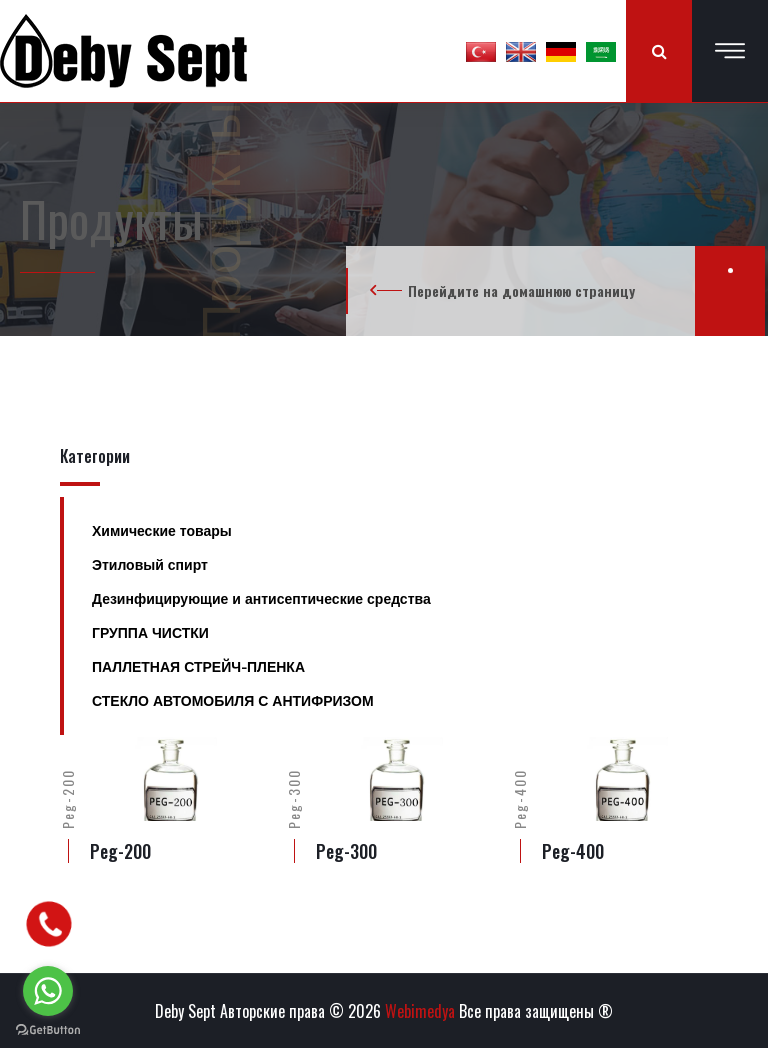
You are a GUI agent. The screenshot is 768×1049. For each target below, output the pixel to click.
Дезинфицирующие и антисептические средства (261, 599)
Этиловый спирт (150, 565)
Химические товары (162, 531)
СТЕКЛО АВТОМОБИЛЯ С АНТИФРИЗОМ (233, 701)
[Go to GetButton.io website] (48, 1029)
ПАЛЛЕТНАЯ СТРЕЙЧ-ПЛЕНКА (198, 667)
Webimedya (420, 1011)
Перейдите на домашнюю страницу (521, 290)
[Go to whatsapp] (48, 991)
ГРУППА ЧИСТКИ (150, 633)
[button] (481, 51)
